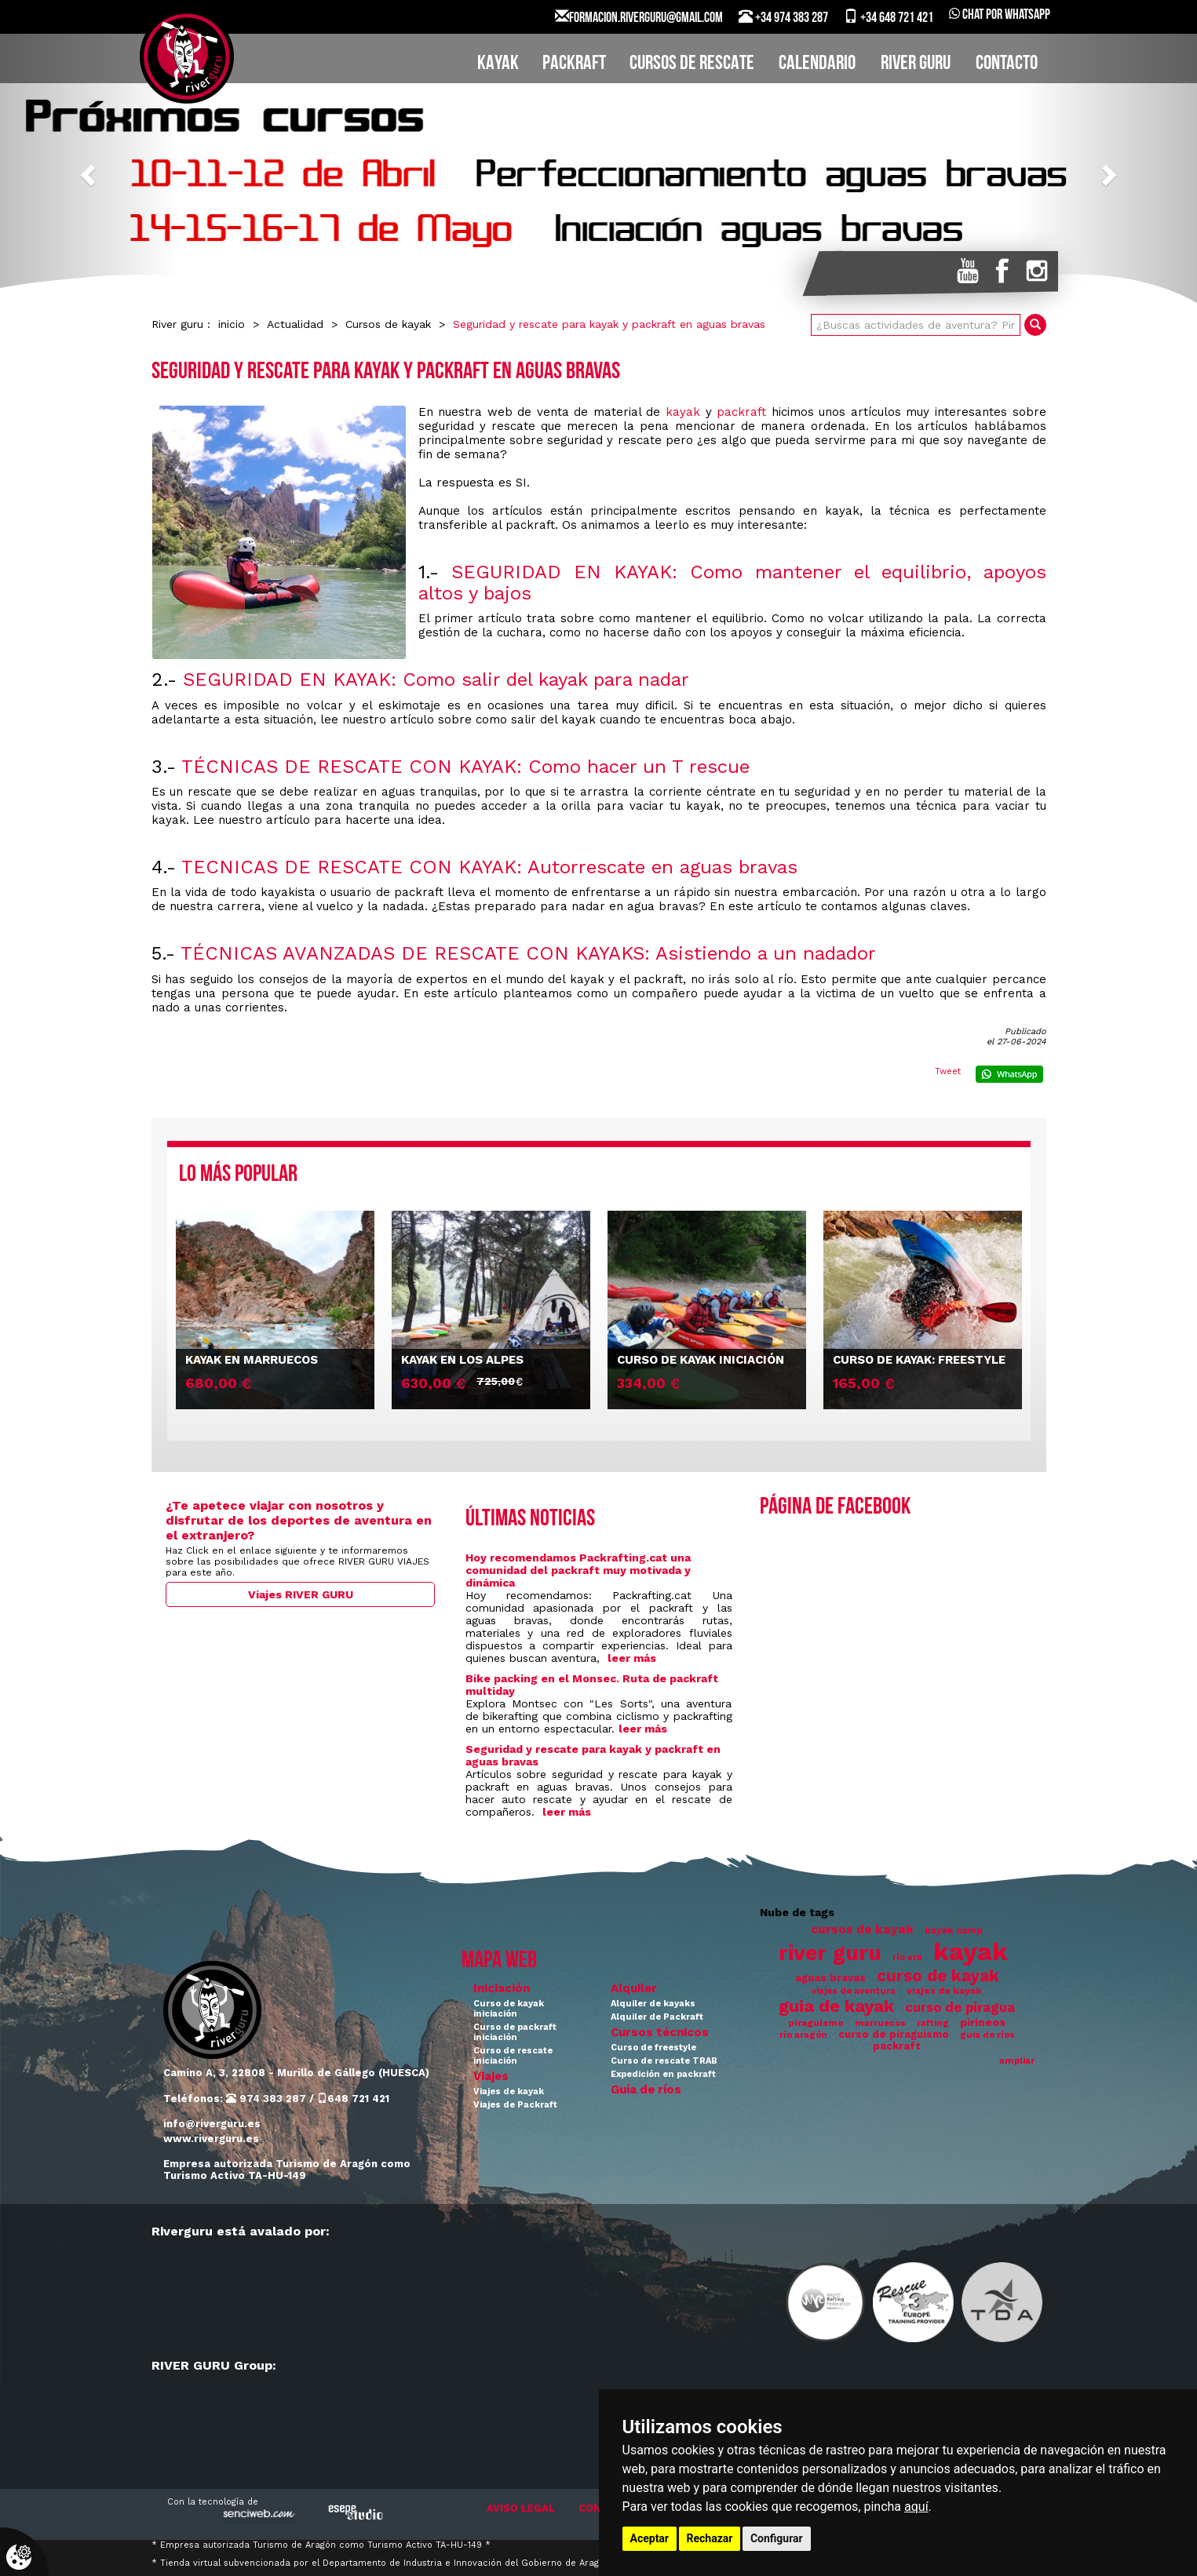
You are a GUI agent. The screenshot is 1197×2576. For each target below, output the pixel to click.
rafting (933, 2023)
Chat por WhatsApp (999, 15)
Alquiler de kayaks (653, 2003)
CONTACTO (1007, 64)
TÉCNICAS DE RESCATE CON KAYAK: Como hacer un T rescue (465, 767)
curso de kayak (938, 1975)
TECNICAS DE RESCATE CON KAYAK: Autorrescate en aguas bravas (489, 867)
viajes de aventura (854, 1991)
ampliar (1017, 2061)
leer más (632, 1658)
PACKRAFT (574, 64)
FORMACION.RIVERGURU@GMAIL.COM (639, 17)
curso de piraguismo (893, 2034)
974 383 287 (266, 2098)
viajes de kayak (944, 1990)
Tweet (948, 1071)
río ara (907, 1957)
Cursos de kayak (388, 324)
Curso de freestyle (653, 2047)
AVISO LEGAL (521, 2508)
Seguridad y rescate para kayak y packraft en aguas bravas (609, 324)
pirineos (982, 2022)
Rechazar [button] (710, 2538)
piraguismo (816, 2022)
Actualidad (295, 324)
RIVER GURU (916, 64)
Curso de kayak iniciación (508, 2008)
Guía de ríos (646, 2089)
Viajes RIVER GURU (300, 1594)
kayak (683, 412)
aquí (916, 2506)
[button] (90, 174)
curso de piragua (960, 2007)
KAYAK (498, 64)
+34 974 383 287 (783, 17)
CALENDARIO (817, 64)
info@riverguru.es (212, 2124)
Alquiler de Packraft (657, 2017)
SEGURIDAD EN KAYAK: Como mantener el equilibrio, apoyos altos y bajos (732, 582)
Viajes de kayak (508, 2091)
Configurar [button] (776, 2538)
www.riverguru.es (211, 2138)
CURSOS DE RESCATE (692, 64)
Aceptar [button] (650, 2538)
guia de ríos (987, 2035)
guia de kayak (836, 2006)
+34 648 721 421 (888, 17)
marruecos (880, 2023)
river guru (830, 1952)
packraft (741, 412)
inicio (231, 324)
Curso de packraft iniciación (515, 2032)
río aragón (803, 2035)
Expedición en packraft (663, 2074)
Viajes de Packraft (515, 2105)
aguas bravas (830, 1978)
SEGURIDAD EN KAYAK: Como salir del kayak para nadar (436, 679)
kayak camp (954, 1930)
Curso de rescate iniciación (513, 2056)
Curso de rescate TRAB (664, 2061)
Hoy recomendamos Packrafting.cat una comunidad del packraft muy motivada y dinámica (578, 1570)
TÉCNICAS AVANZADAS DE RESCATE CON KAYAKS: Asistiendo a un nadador (528, 953)
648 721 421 (353, 2098)
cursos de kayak (862, 1929)
